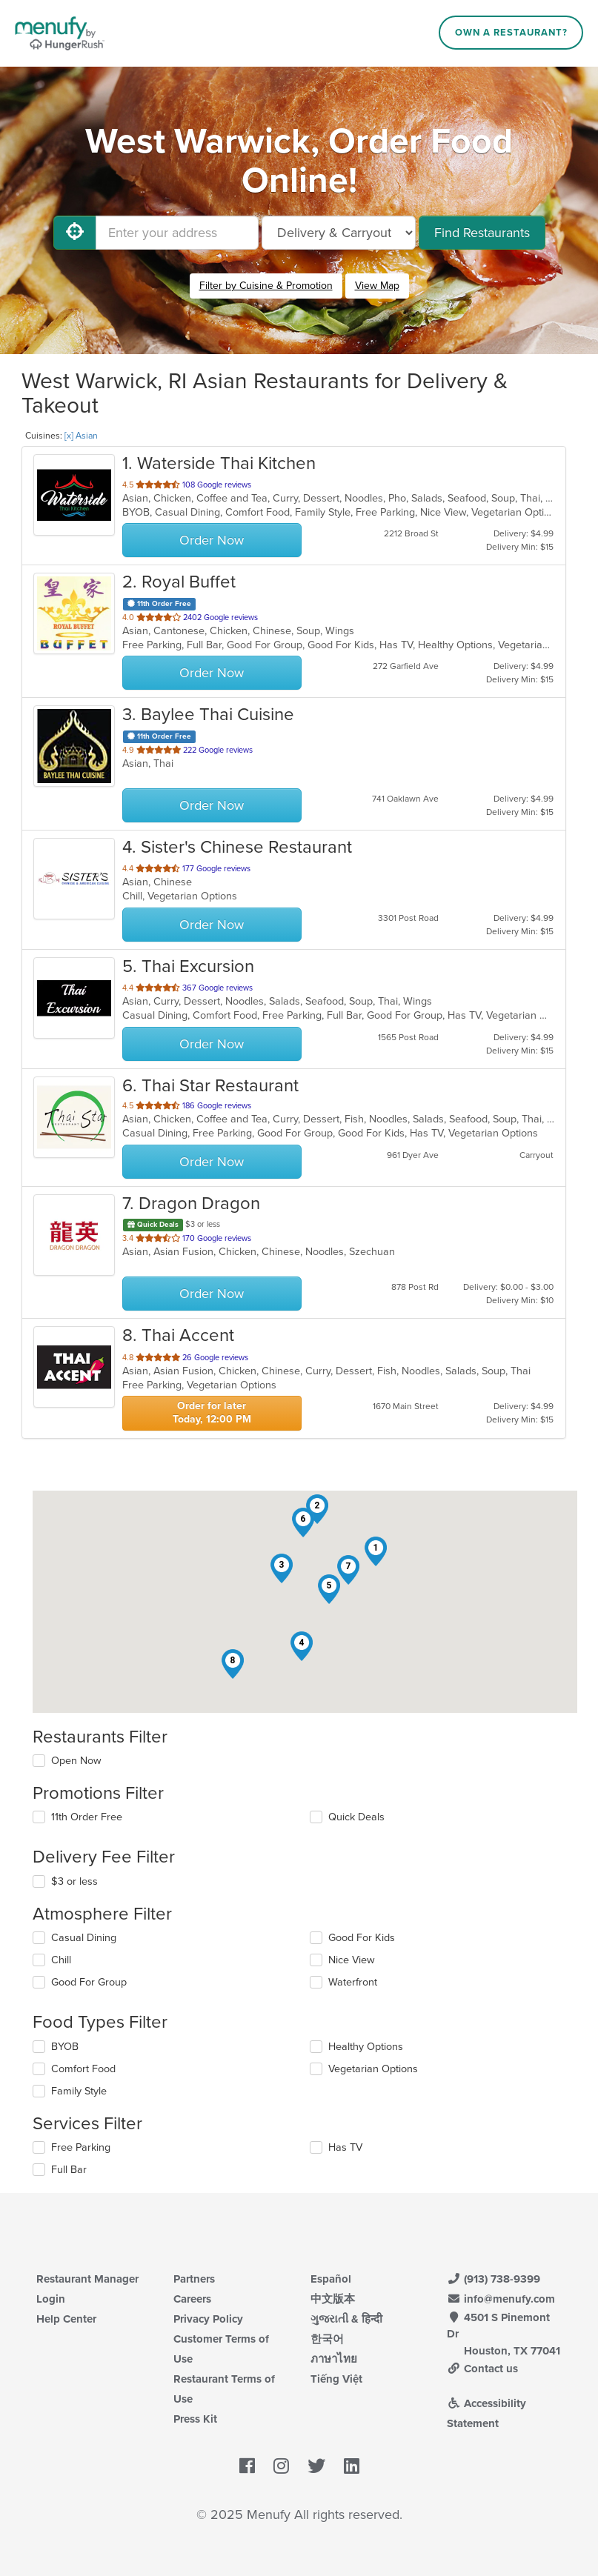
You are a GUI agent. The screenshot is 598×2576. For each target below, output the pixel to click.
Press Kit (195, 2419)
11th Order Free (86, 1817)
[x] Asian (81, 435)
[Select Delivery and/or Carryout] (339, 233)
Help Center (66, 2319)
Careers (192, 2299)
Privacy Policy (208, 2319)
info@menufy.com (501, 2299)
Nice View (351, 1960)
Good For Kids (361, 1937)
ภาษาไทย (333, 2359)
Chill (61, 1960)
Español (330, 2279)
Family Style (79, 2091)
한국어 (327, 2339)
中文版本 (332, 2299)
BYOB (65, 2046)
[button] (376, 1551)
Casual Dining (83, 1937)
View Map (377, 285)
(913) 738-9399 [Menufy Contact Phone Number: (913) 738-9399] (493, 2279)
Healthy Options (365, 2046)
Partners (194, 2279)
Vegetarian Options (373, 2069)
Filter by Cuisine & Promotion (266, 285)
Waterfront (352, 1982)
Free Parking (80, 2147)
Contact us (482, 2368)
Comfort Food (83, 2069)
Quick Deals (356, 1817)
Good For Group (89, 1982)
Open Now (76, 1760)
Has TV (345, 2147)
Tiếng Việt (336, 2379)
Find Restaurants (482, 232)
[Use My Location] (74, 233)
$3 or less (74, 1881)
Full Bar (69, 2169)
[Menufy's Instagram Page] (281, 2466)
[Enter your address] (177, 233)
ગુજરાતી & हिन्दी (346, 2319)
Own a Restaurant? (511, 33)
